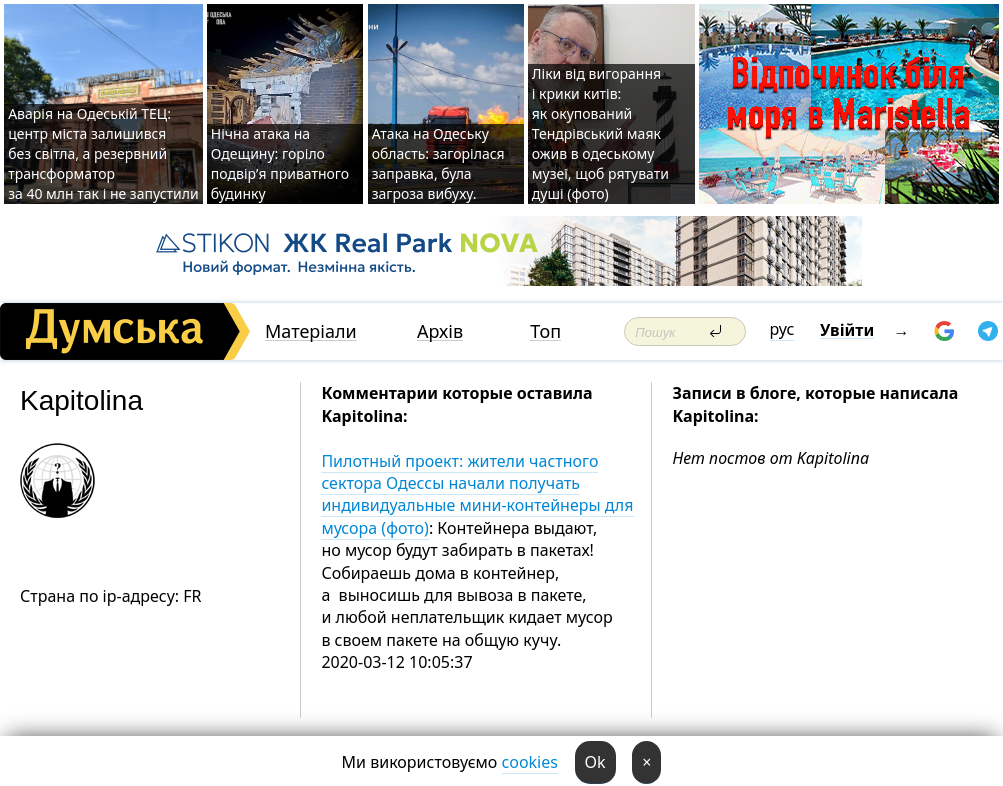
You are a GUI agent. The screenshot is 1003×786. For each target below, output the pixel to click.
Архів (440, 331)
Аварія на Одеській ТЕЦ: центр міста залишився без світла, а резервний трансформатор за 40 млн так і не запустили (103, 153)
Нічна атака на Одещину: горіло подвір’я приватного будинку (280, 163)
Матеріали (311, 331)
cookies (530, 762)
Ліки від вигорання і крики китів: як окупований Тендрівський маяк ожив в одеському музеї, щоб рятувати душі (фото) (600, 133)
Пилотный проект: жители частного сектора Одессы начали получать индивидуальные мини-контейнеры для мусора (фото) (477, 494)
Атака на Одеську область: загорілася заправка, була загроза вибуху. (438, 163)
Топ (545, 331)
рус (782, 329)
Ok (595, 762)
